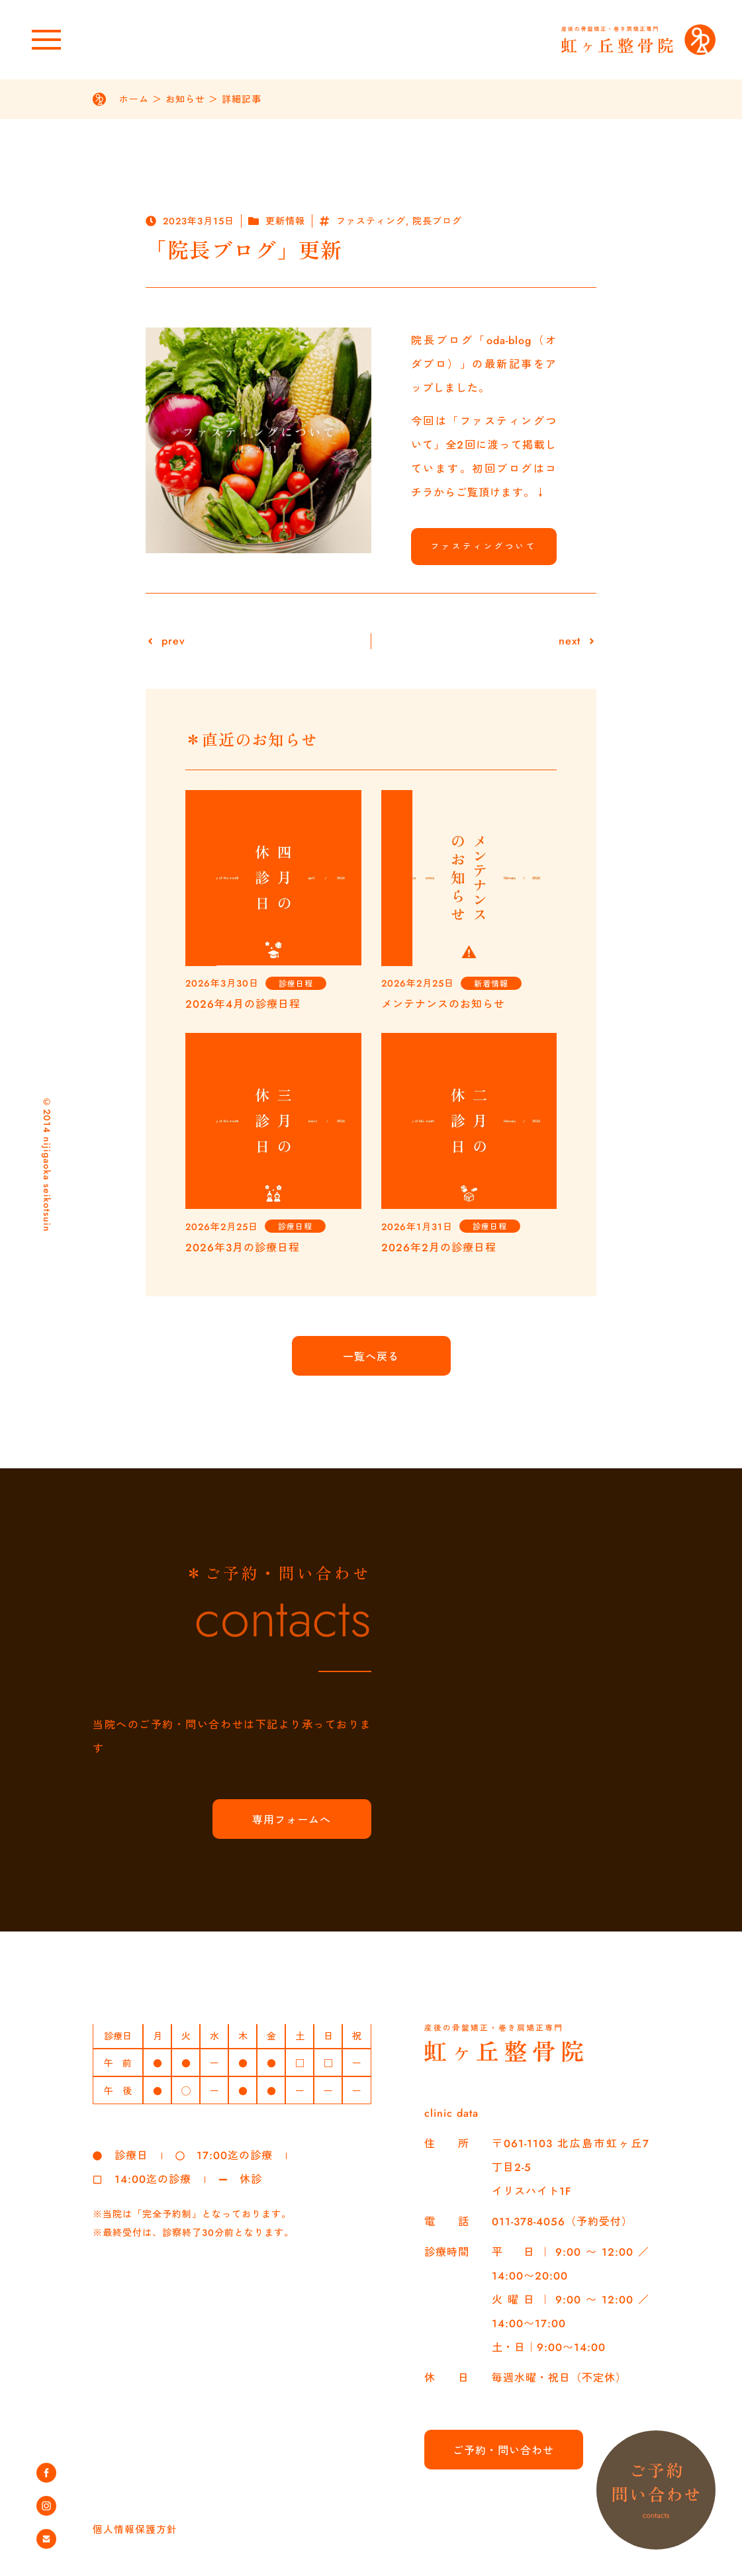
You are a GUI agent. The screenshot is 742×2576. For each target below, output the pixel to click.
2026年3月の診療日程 (242, 1247)
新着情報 (491, 984)
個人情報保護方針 (138, 2529)
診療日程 (296, 984)
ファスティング (371, 221)
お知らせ (185, 99)
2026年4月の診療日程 (243, 1004)
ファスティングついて (484, 547)
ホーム (134, 99)
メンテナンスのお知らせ (443, 1004)
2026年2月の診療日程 (438, 1247)
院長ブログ (437, 221)
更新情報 (285, 221)
